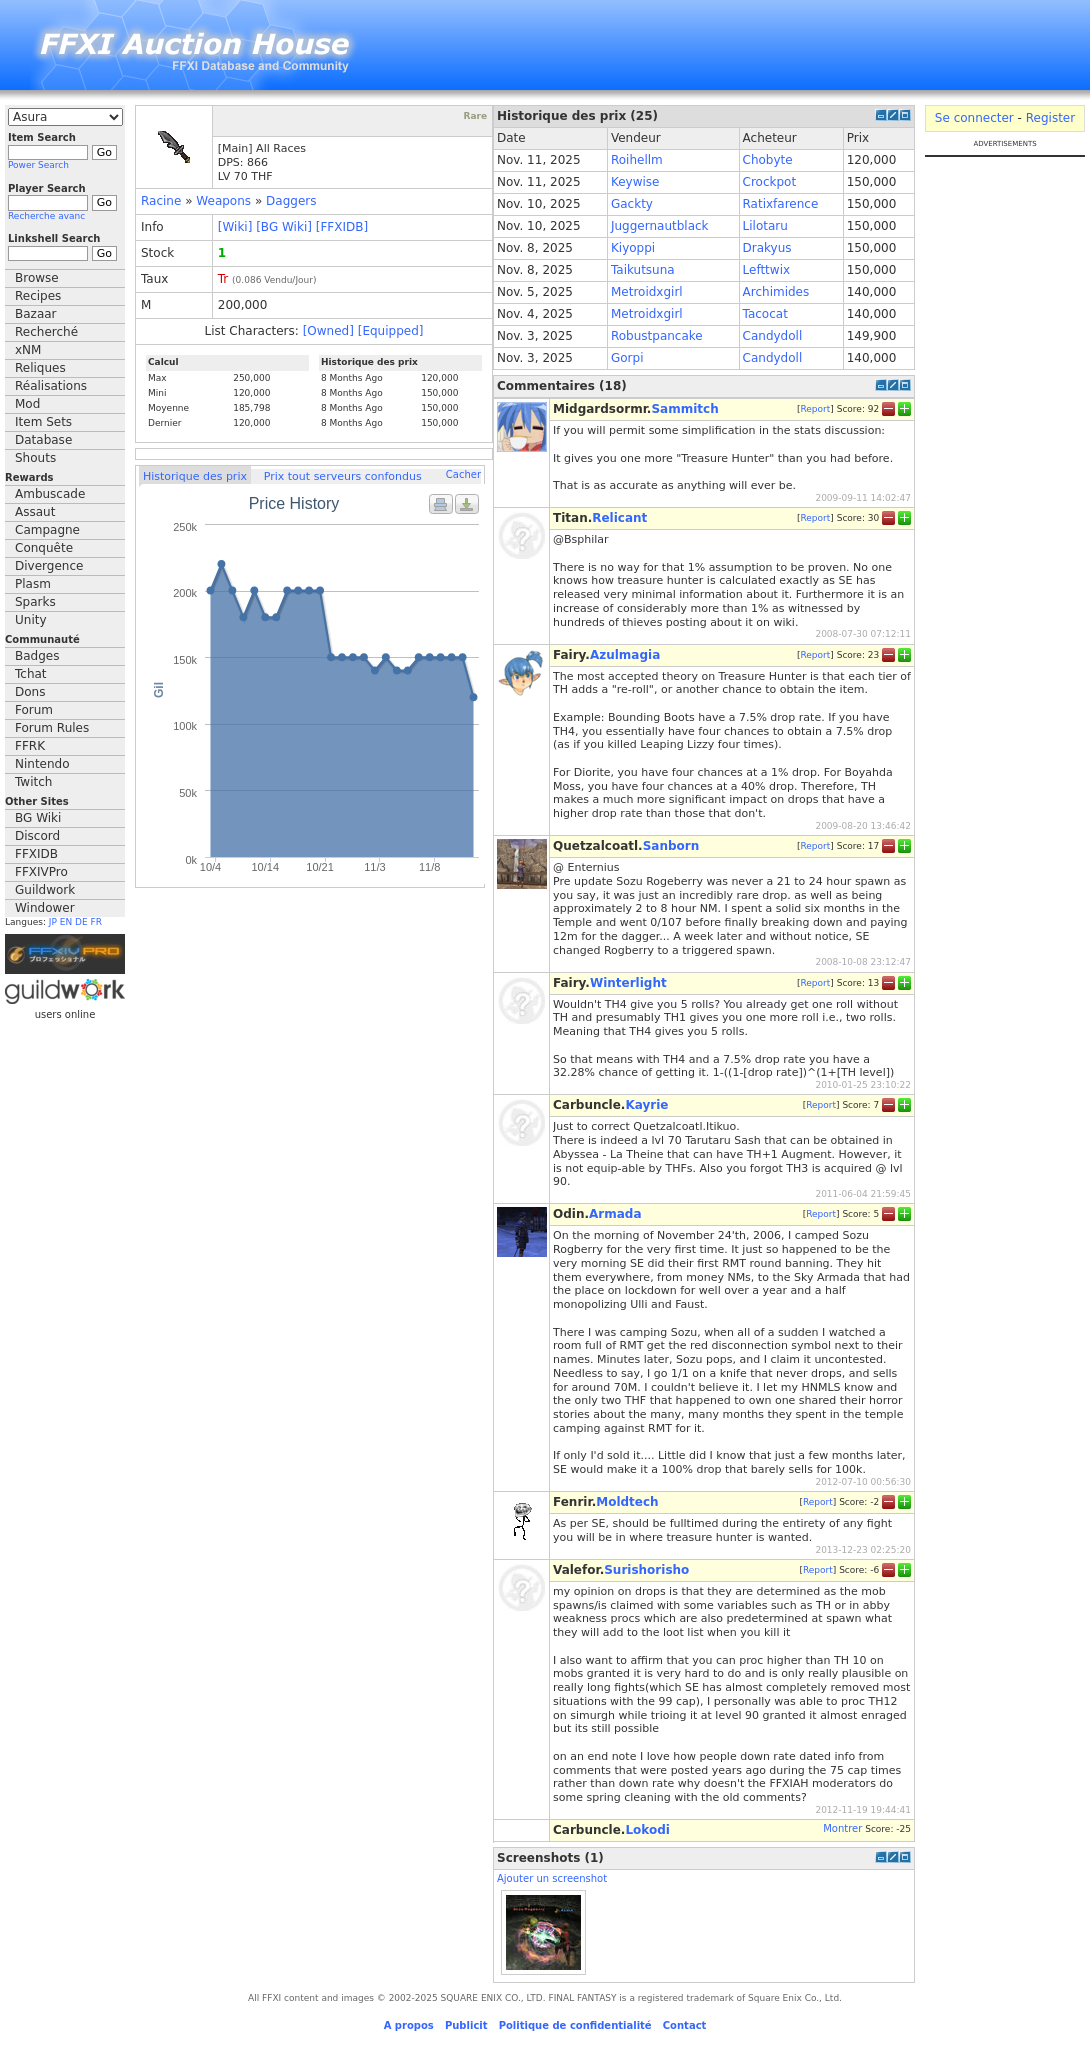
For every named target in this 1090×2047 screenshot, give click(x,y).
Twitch (33, 782)
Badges (37, 656)
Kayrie (646, 1105)
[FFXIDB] (342, 227)
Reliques (40, 368)
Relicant (619, 518)
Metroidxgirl (647, 292)
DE (81, 922)
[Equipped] (391, 331)
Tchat (31, 674)
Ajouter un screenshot (552, 1878)
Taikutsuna (643, 270)
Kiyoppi (633, 248)
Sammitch (684, 409)
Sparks (35, 602)
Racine (161, 201)
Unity (31, 620)
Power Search (38, 165)
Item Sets (43, 422)
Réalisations (51, 386)
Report (815, 409)
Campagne (47, 530)
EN (66, 922)
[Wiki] (235, 227)
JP (53, 922)
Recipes (38, 296)
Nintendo (42, 764)
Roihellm (637, 160)
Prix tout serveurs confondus (343, 476)
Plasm (33, 584)
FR (96, 922)
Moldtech (627, 1502)
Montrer (842, 1828)
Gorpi (627, 358)
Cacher (463, 474)
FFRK (30, 746)
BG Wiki (38, 818)
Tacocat (765, 314)
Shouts (35, 458)
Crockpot (770, 182)
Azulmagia (625, 655)
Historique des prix (195, 476)
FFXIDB (36, 854)
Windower (45, 908)
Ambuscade (50, 494)
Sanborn (671, 846)
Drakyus (767, 248)
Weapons (223, 201)
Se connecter (974, 118)
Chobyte (768, 160)
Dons (30, 692)
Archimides (776, 292)
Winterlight (628, 983)
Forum (34, 710)
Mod (27, 404)
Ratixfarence (781, 204)
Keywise (635, 182)
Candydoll (773, 336)
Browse (37, 278)
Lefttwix (767, 270)
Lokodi (647, 1830)
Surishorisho (646, 1570)
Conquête (44, 548)
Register (1050, 118)
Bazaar (36, 314)
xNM (28, 350)
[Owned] (328, 331)
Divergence (49, 566)
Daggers (291, 201)
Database (43, 440)
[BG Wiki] (284, 227)
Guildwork (45, 890)
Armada (615, 1214)
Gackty (632, 204)
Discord (37, 836)
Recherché (46, 332)
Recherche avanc (46, 216)
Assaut (35, 512)
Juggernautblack (660, 226)
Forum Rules (52, 728)
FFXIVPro (41, 872)
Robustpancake (657, 336)
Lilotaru (765, 226)
